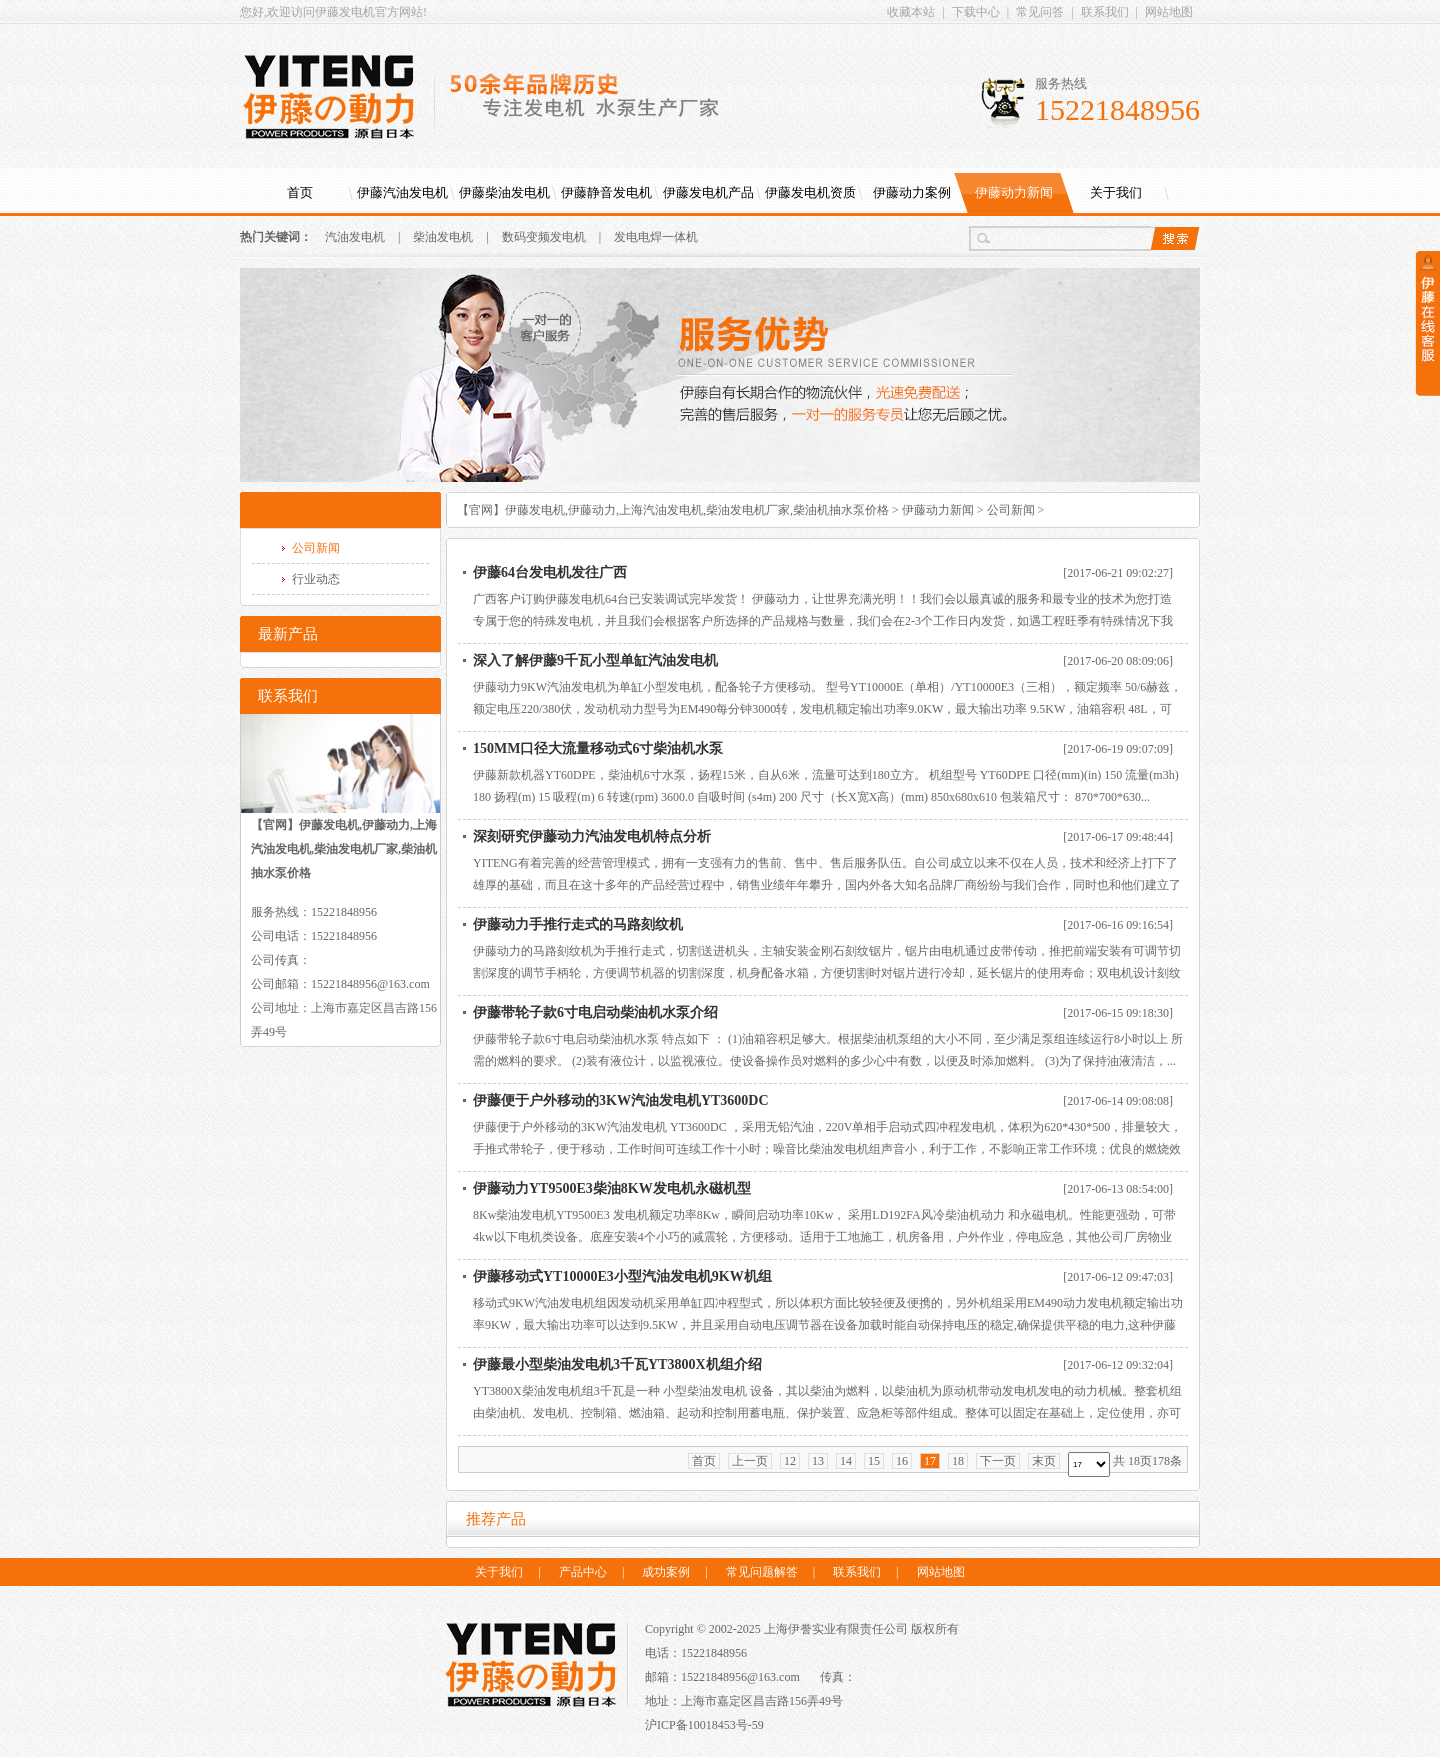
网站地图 (1169, 12)
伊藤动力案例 (912, 192)
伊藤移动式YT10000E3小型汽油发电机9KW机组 (622, 1276)
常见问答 (1040, 12)
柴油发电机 (443, 237)
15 (874, 1461)
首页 (300, 192)
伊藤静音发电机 (606, 192)
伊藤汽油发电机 (402, 192)
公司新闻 (1011, 510)
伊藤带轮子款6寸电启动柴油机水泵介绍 (595, 1012)
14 (846, 1461)
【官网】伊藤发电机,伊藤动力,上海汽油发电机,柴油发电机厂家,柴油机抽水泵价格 (673, 510)
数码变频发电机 (544, 237)
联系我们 (1105, 12)
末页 (1044, 1461)
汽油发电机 (355, 237)
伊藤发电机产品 (708, 192)
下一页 (998, 1461)
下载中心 (976, 12)
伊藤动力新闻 (1014, 192)
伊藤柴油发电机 (504, 192)
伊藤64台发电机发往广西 (550, 572)
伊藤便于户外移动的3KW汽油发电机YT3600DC (621, 1100)
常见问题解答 (762, 1572)
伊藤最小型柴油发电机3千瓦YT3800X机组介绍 (617, 1364)
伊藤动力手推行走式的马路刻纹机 (578, 924)
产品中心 (583, 1572)
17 (930, 1461)
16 (902, 1461)
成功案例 (666, 1572)
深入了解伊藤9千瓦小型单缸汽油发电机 (595, 660)
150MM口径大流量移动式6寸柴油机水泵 (598, 748)
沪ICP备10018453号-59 (704, 1725)
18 (958, 1461)
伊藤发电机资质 (810, 192)
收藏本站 (911, 12)
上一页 (750, 1461)
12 (790, 1461)
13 (818, 1461)
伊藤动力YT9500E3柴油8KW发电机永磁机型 (612, 1188)
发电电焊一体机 (656, 237)
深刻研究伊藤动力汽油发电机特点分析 (592, 836)
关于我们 (1116, 192)
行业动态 (316, 579)
